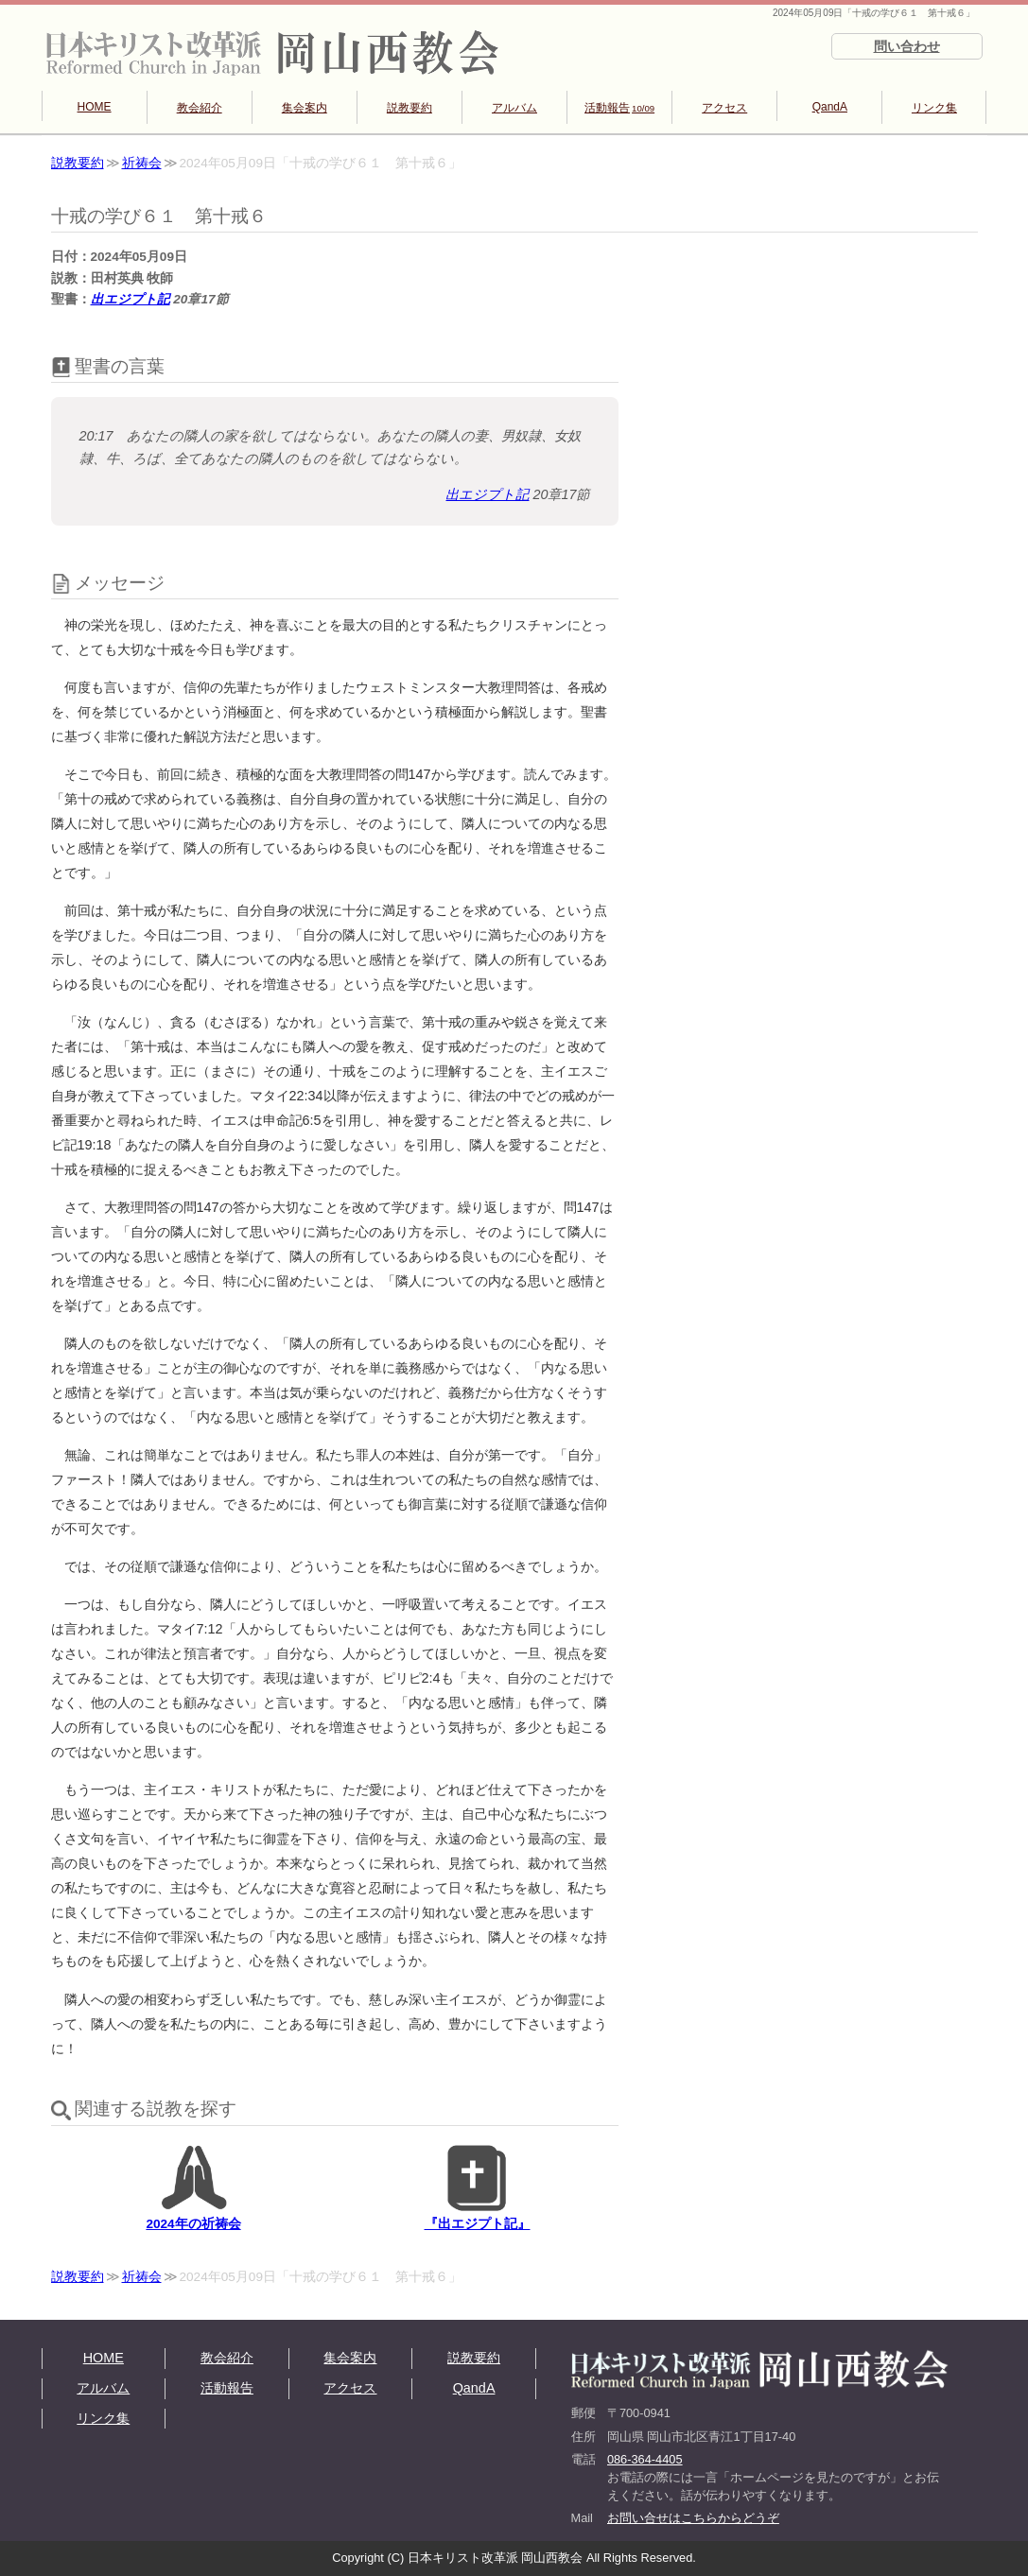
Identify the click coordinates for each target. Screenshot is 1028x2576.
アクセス (724, 107)
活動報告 (619, 107)
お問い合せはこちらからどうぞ (693, 2518)
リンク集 (934, 107)
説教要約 (409, 107)
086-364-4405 (645, 2459)
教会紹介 (199, 107)
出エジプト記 (130, 299)
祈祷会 (142, 163)
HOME (95, 106)
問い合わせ (907, 46)
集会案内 (304, 107)
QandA (829, 106)
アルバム (514, 107)
